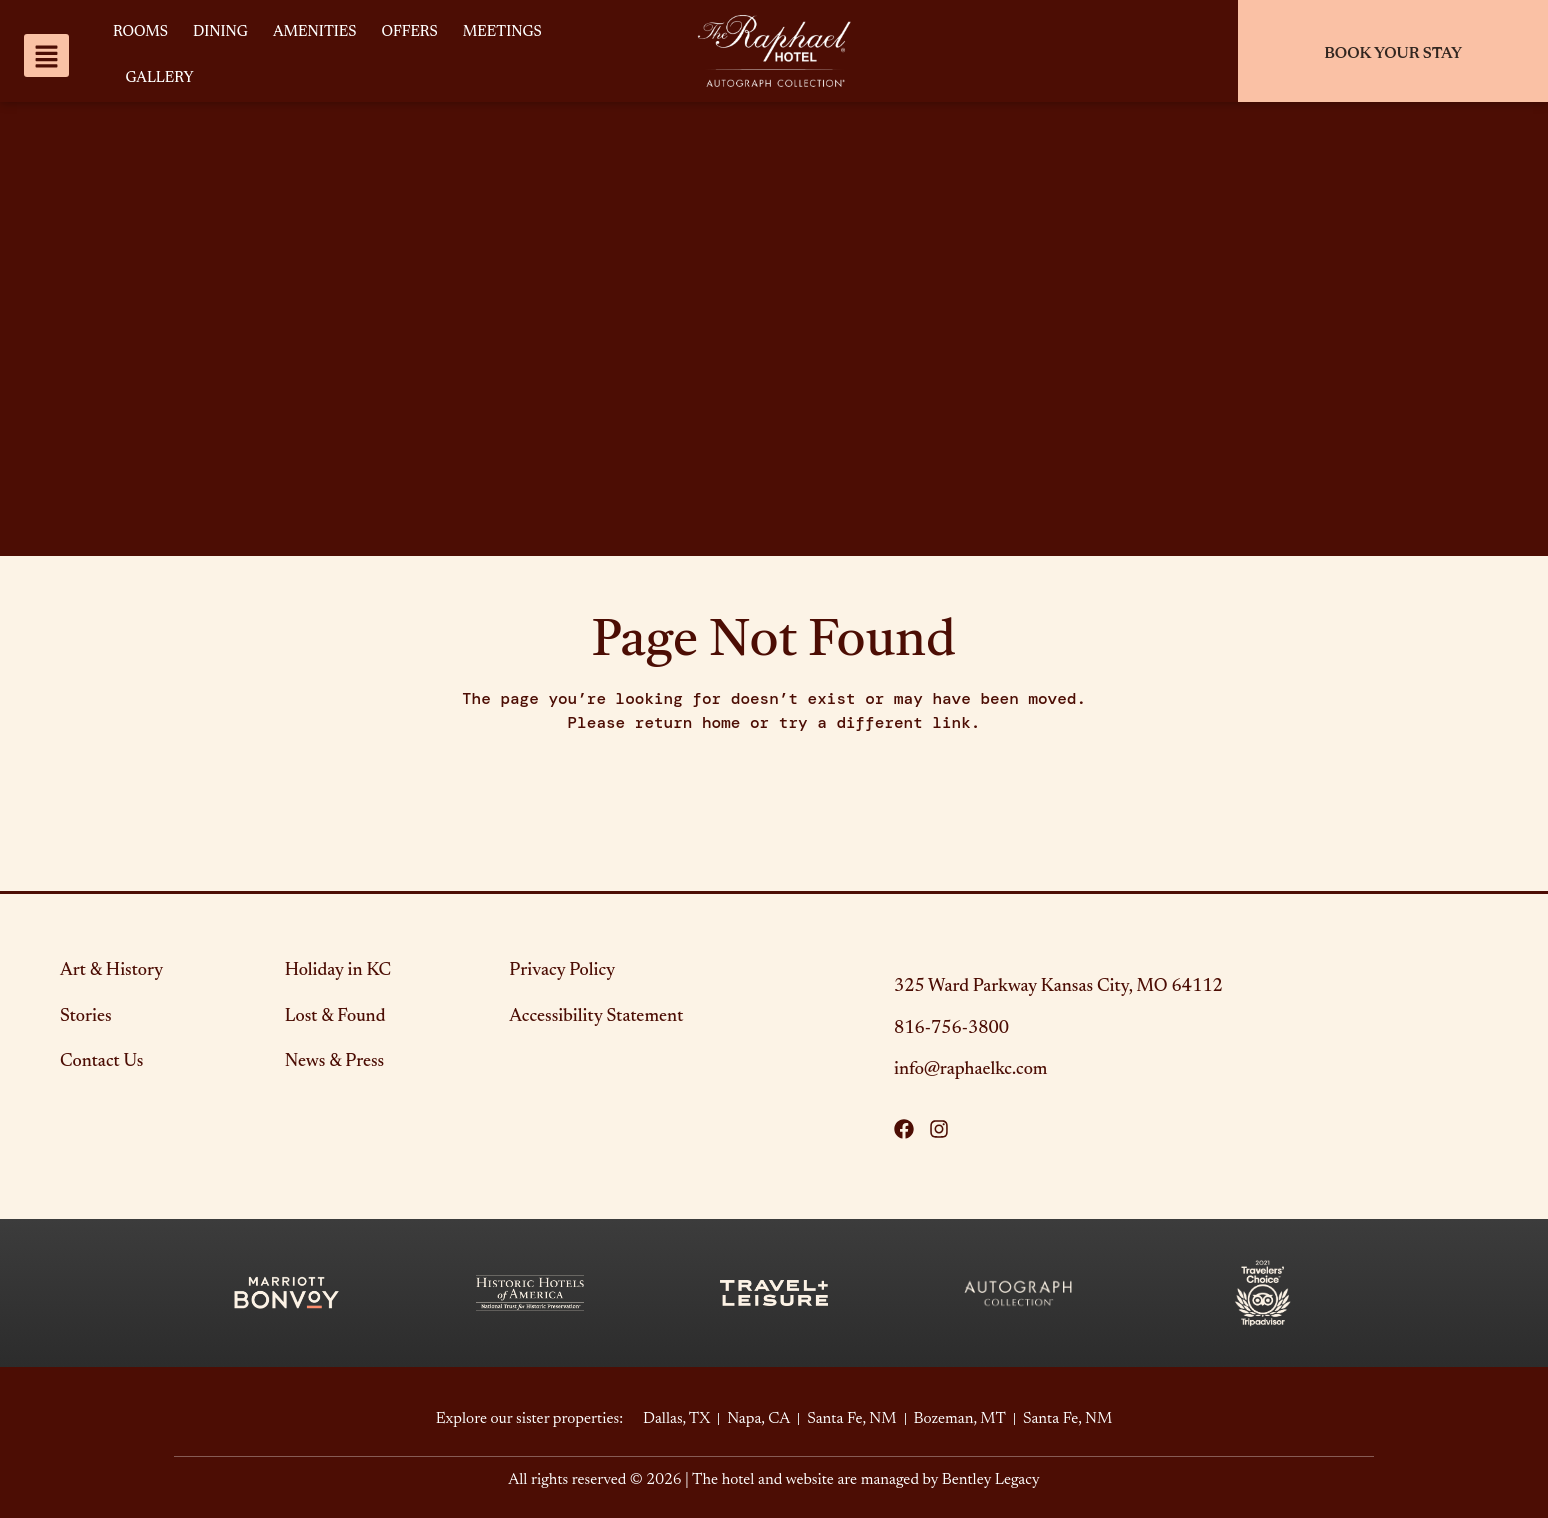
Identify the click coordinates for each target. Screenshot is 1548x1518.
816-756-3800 (951, 1029)
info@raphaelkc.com (970, 1070)
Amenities (315, 32)
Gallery (159, 78)
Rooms (140, 32)
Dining (220, 32)
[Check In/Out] (1393, 51)
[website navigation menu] (46, 56)
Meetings (502, 32)
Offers (410, 32)
